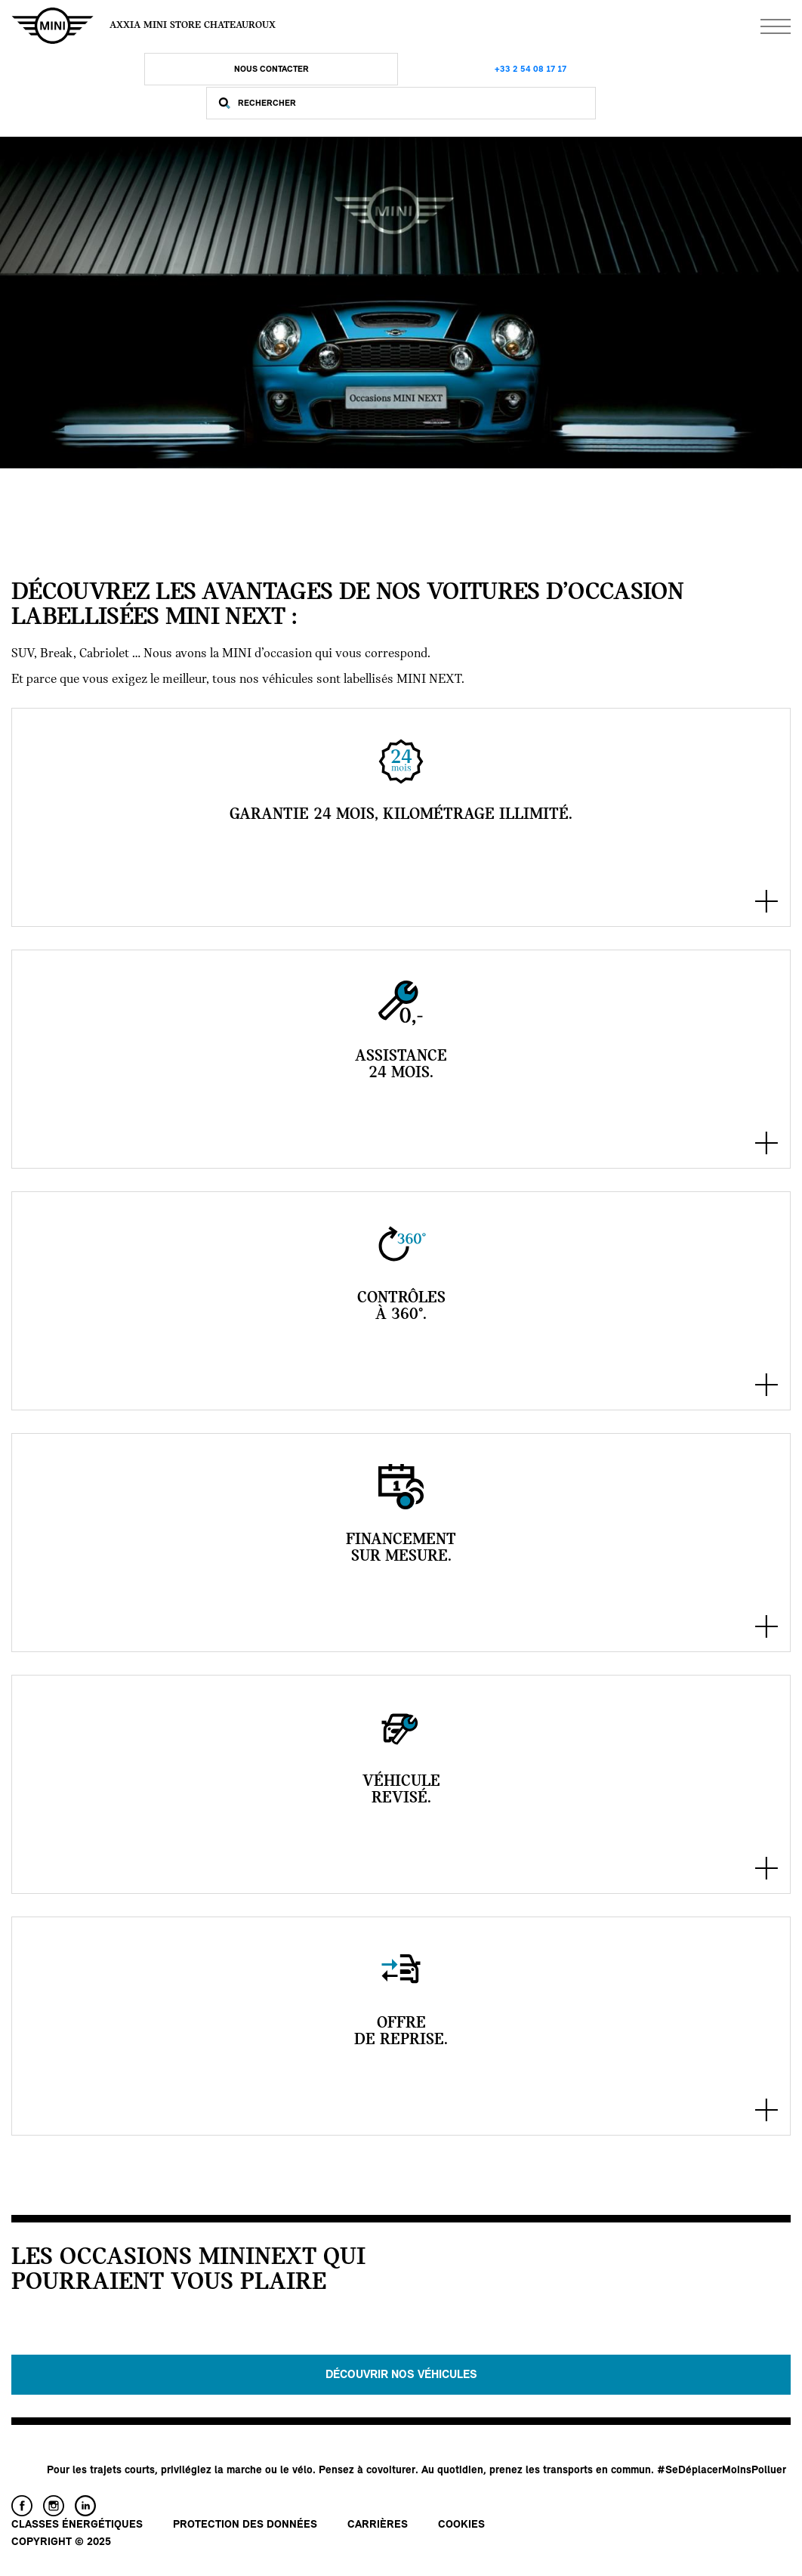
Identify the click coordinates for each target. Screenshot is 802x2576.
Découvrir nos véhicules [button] (401, 2375)
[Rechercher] (412, 103)
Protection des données (245, 2525)
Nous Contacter (271, 69)
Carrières (377, 2525)
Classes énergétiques (77, 2525)
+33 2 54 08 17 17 (530, 69)
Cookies (461, 2525)
